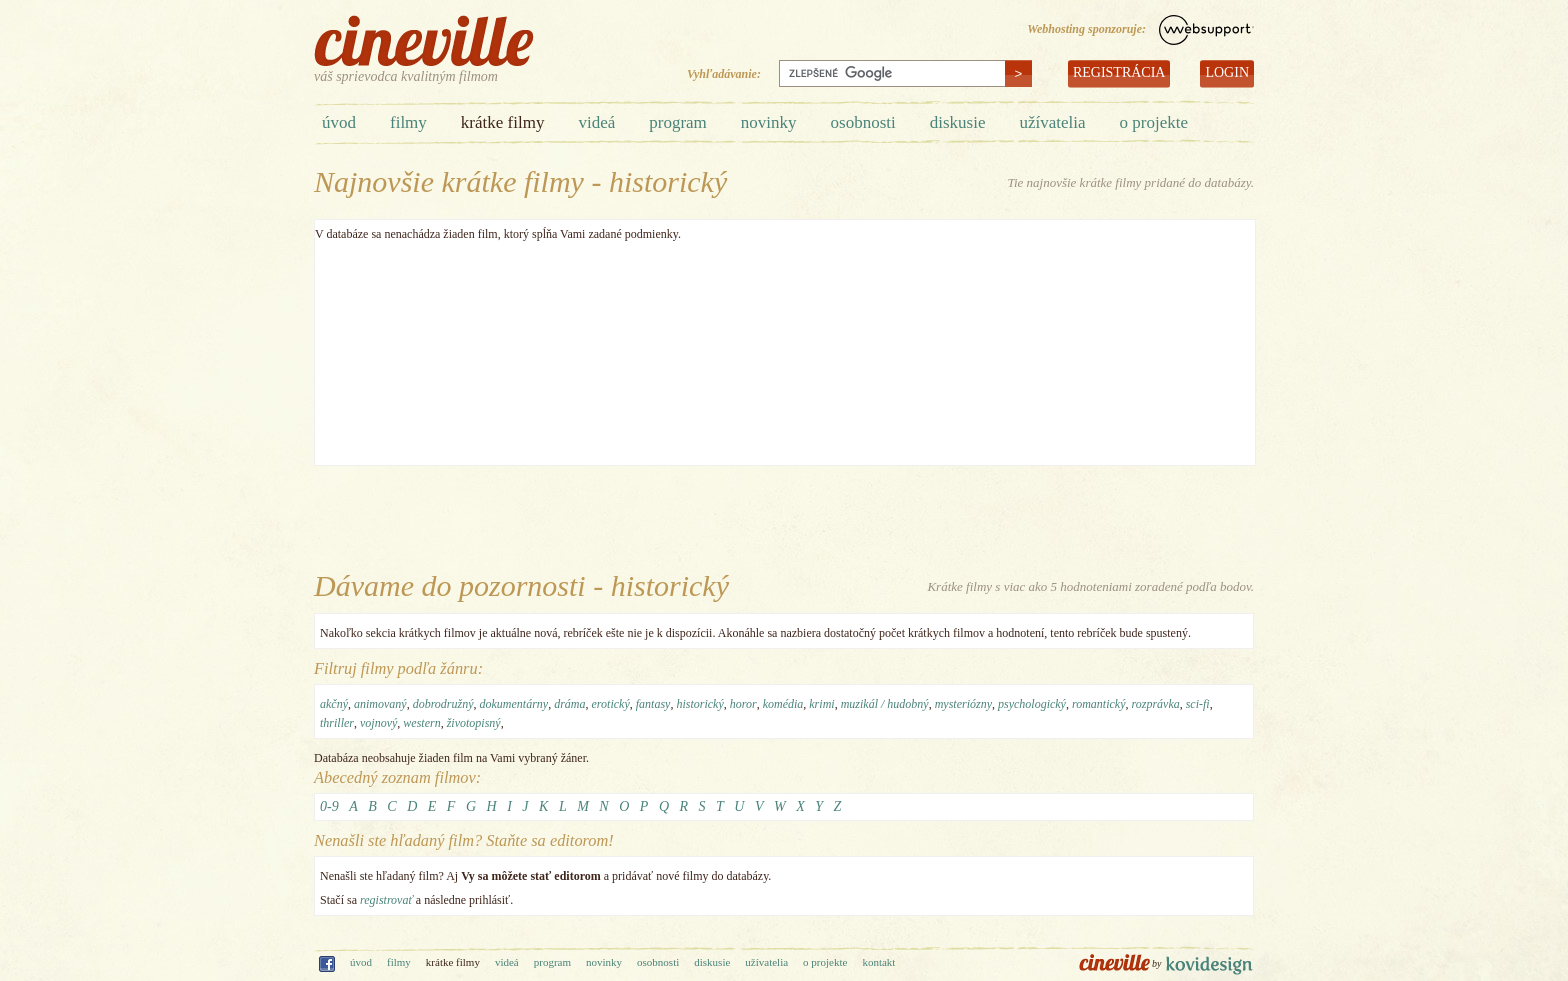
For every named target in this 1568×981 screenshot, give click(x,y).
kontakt (878, 962)
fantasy (653, 704)
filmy (408, 122)
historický (699, 704)
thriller (337, 723)
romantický (1099, 704)
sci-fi (1198, 704)
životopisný (474, 723)
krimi (821, 704)
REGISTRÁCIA (1119, 72)
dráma (569, 704)
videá (596, 122)
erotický (611, 704)
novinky (769, 122)
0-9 (329, 806)
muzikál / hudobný (885, 704)
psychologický (1032, 704)
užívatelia (1052, 122)
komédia (783, 704)
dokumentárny (514, 704)
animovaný (380, 704)
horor (743, 704)
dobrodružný (443, 704)
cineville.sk (424, 40)
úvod (339, 122)
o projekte (1154, 122)
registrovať (386, 900)
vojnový (378, 723)
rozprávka (1155, 704)
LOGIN (1227, 72)
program (678, 122)
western (421, 723)
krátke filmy (503, 122)
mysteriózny (963, 704)
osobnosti (863, 122)
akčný (334, 704)
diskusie (958, 122)
